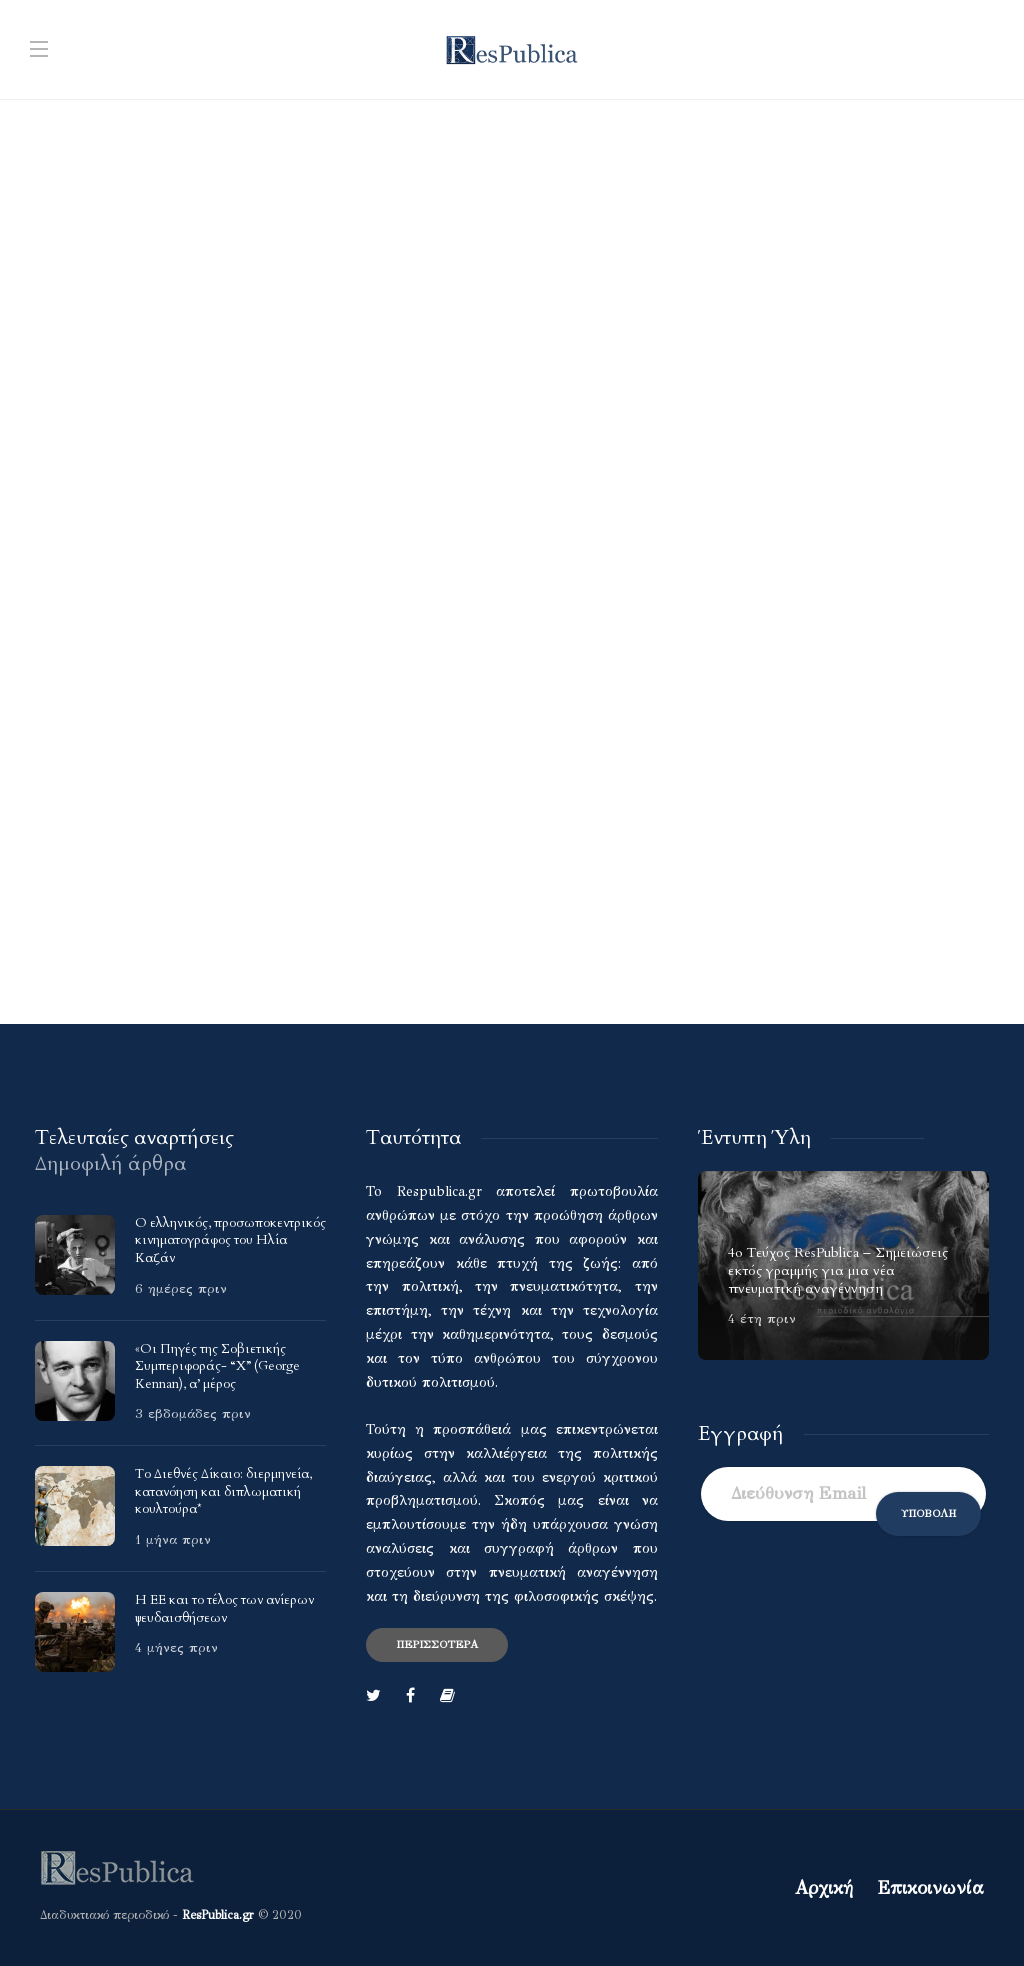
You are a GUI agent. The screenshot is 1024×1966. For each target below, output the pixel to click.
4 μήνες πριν (176, 1648)
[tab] (134, 1137)
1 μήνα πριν (173, 1540)
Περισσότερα (437, 1644)
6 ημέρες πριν (181, 1289)
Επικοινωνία (930, 1888)
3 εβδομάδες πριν (193, 1414)
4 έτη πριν (762, 1319)
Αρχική (824, 1888)
